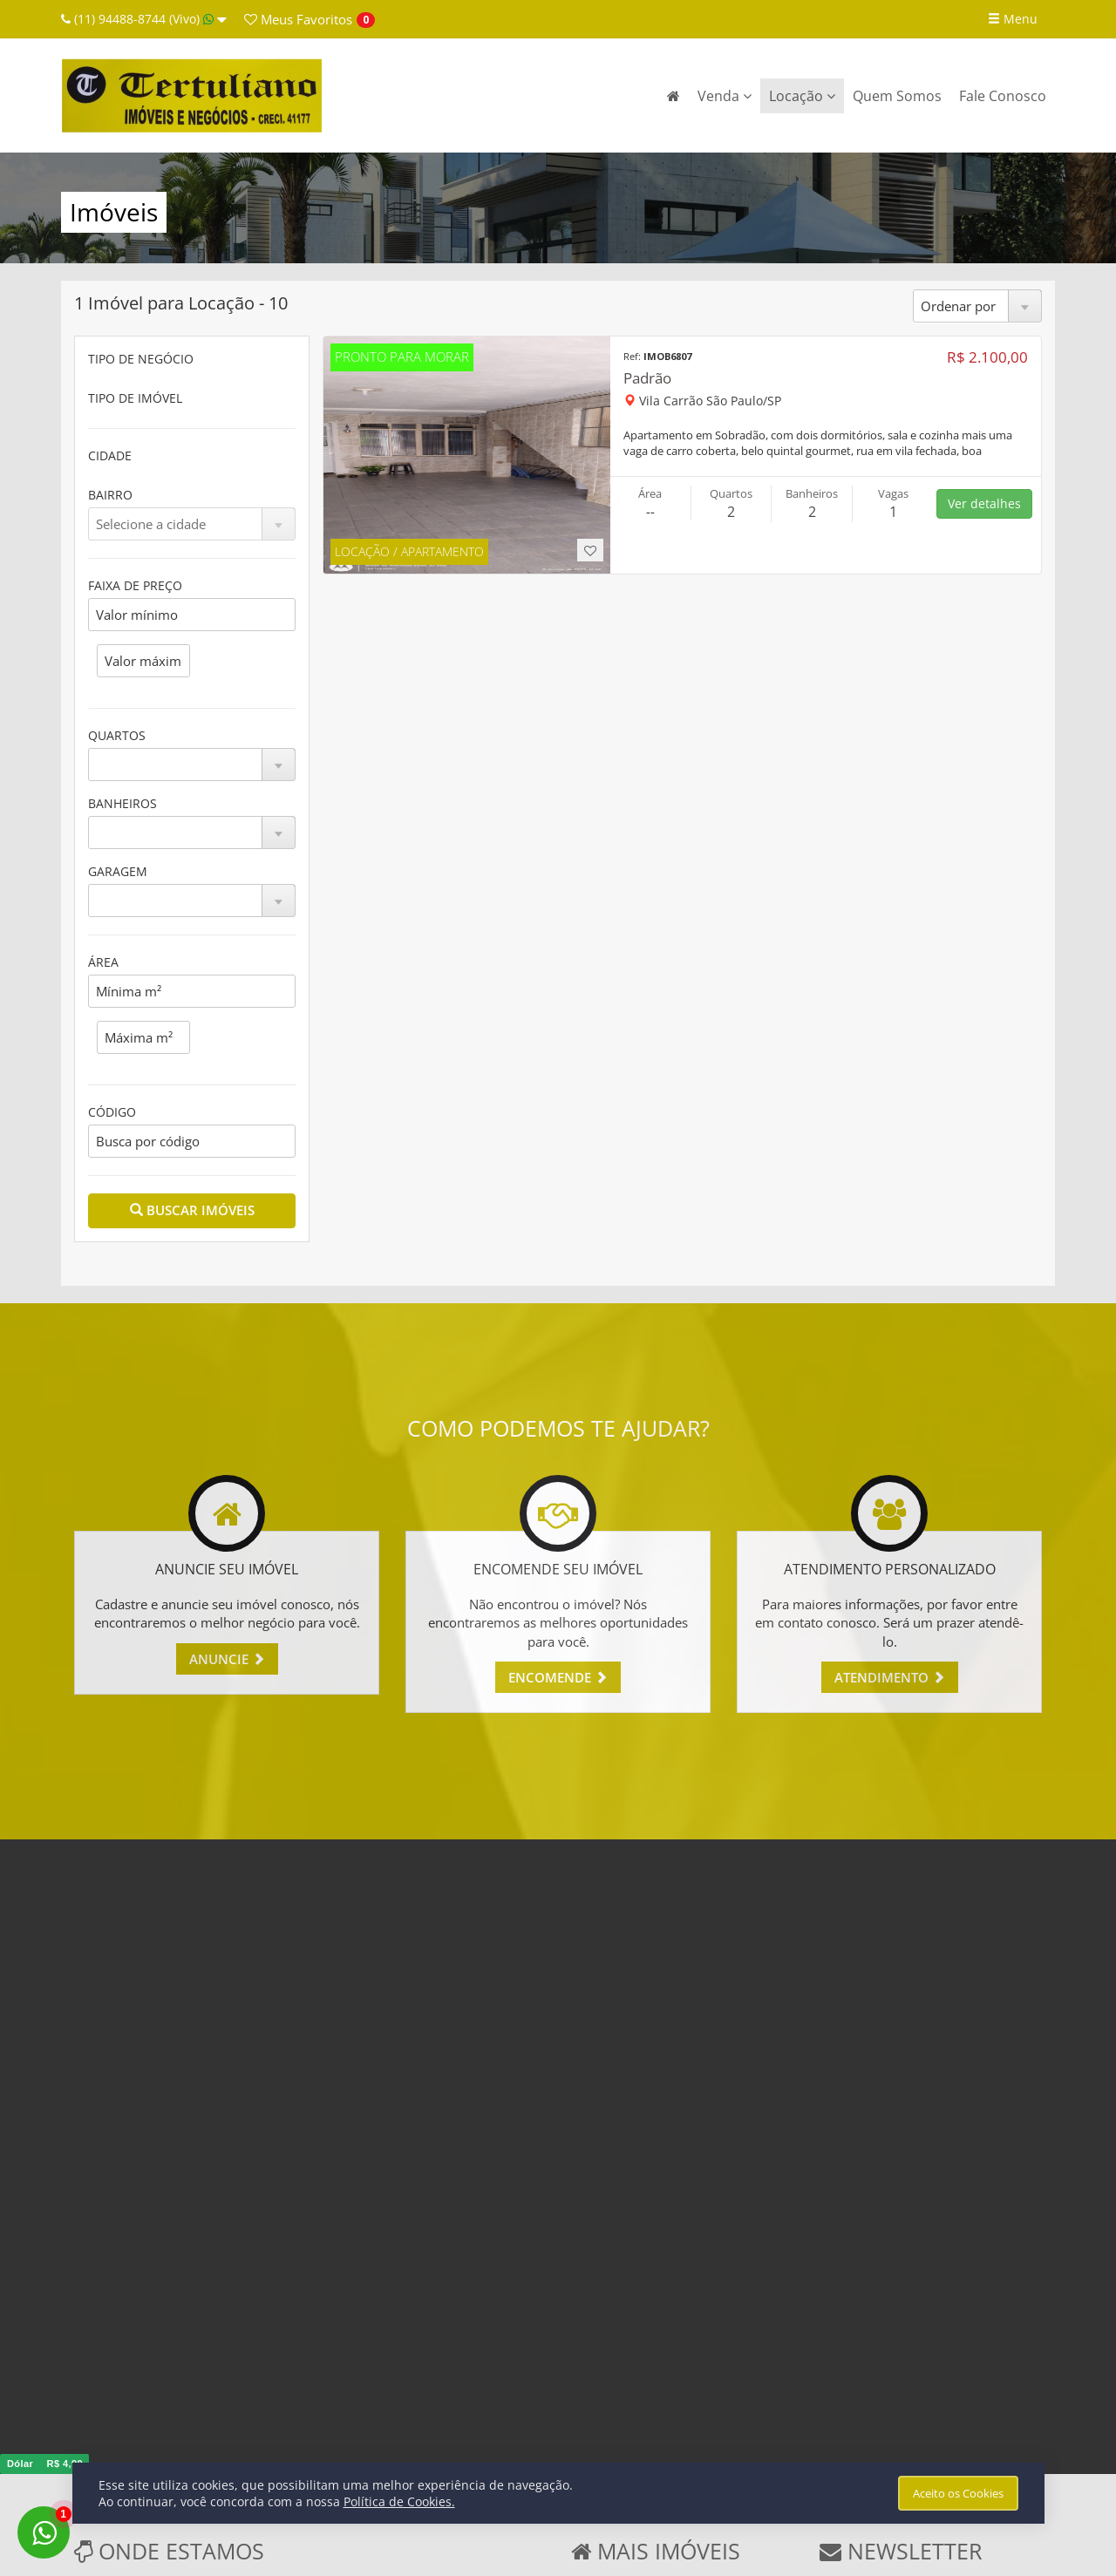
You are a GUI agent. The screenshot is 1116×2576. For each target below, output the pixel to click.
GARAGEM (117, 871)
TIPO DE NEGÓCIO (141, 358)
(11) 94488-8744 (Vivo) (144, 18)
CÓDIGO (112, 1112)
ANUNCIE (227, 1659)
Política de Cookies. (399, 2501)
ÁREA (103, 962)
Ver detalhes (984, 503)
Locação (802, 95)
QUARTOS (117, 735)
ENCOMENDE (558, 1677)
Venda (725, 95)
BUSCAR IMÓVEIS (192, 1210)
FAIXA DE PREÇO (135, 585)
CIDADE (110, 455)
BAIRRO (110, 494)
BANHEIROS (122, 803)
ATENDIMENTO (889, 1677)
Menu (1013, 18)
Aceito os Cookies (958, 2493)
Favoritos (298, 19)
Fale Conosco (1002, 95)
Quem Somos (897, 95)
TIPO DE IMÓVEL (135, 398)
